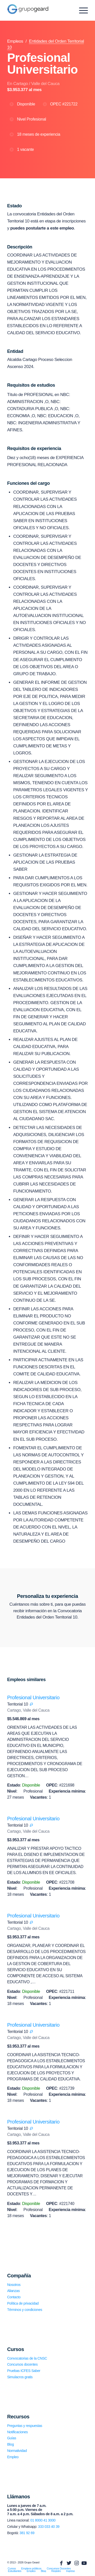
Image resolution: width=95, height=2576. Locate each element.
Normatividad (17, 2451)
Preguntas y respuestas (24, 2426)
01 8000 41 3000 (42, 2520)
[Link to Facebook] (61, 2563)
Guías (11, 2438)
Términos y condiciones (24, 2310)
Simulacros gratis (20, 2377)
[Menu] (81, 10)
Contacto (14, 2297)
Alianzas (13, 2291)
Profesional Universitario (33, 1697)
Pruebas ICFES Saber (23, 2371)
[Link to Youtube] (84, 2563)
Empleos (15, 41)
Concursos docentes (22, 2364)
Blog (10, 2444)
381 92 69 (27, 2533)
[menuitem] (11, 2568)
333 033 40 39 (48, 2527)
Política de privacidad (23, 2303)
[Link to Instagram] (76, 2563)
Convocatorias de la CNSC (27, 2358)
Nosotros (14, 2285)
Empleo (12, 2457)
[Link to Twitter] (69, 2563)
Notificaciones (17, 2432)
